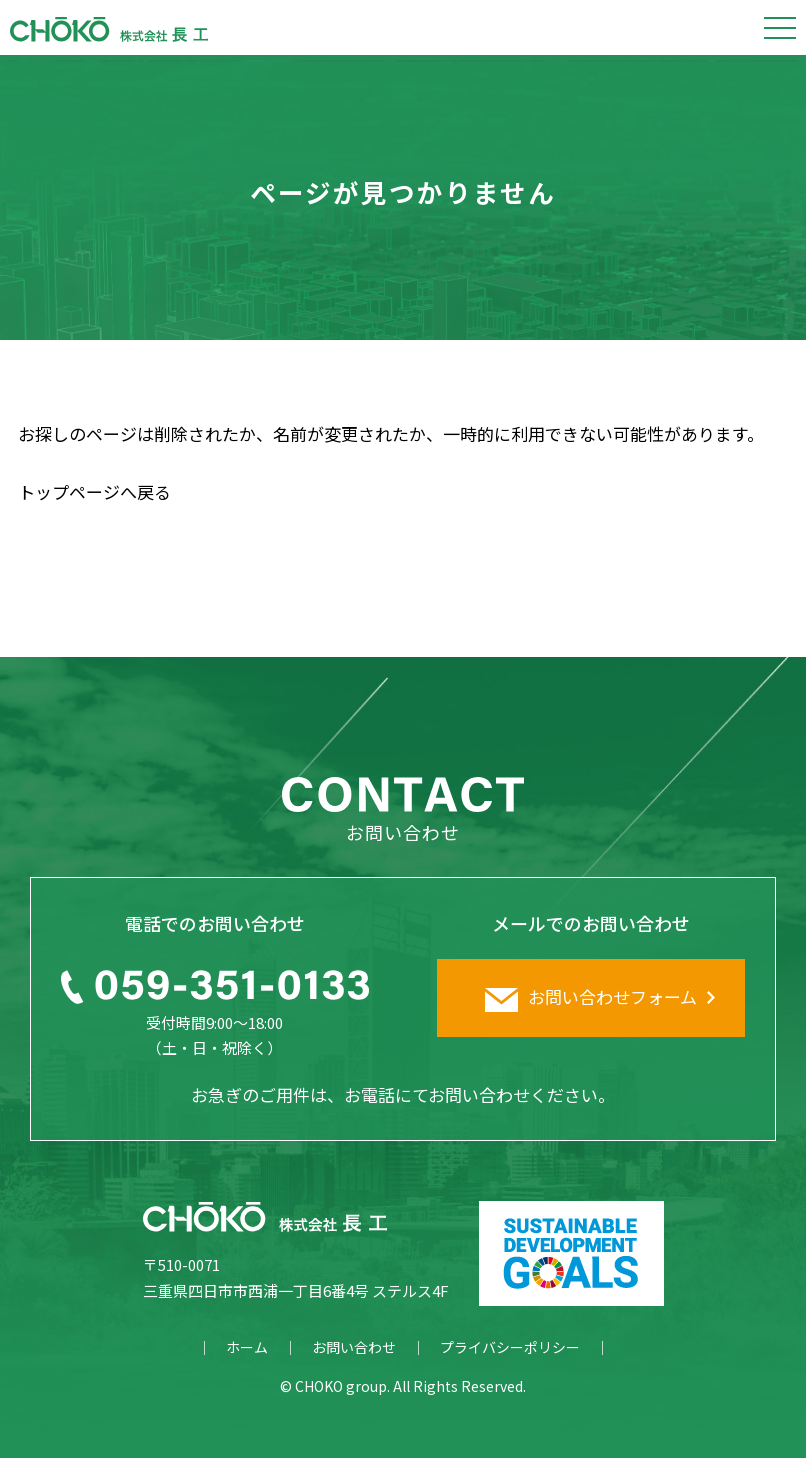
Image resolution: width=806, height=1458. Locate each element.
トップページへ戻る (94, 491)
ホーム (247, 1347)
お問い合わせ (354, 1347)
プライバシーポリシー (510, 1347)
